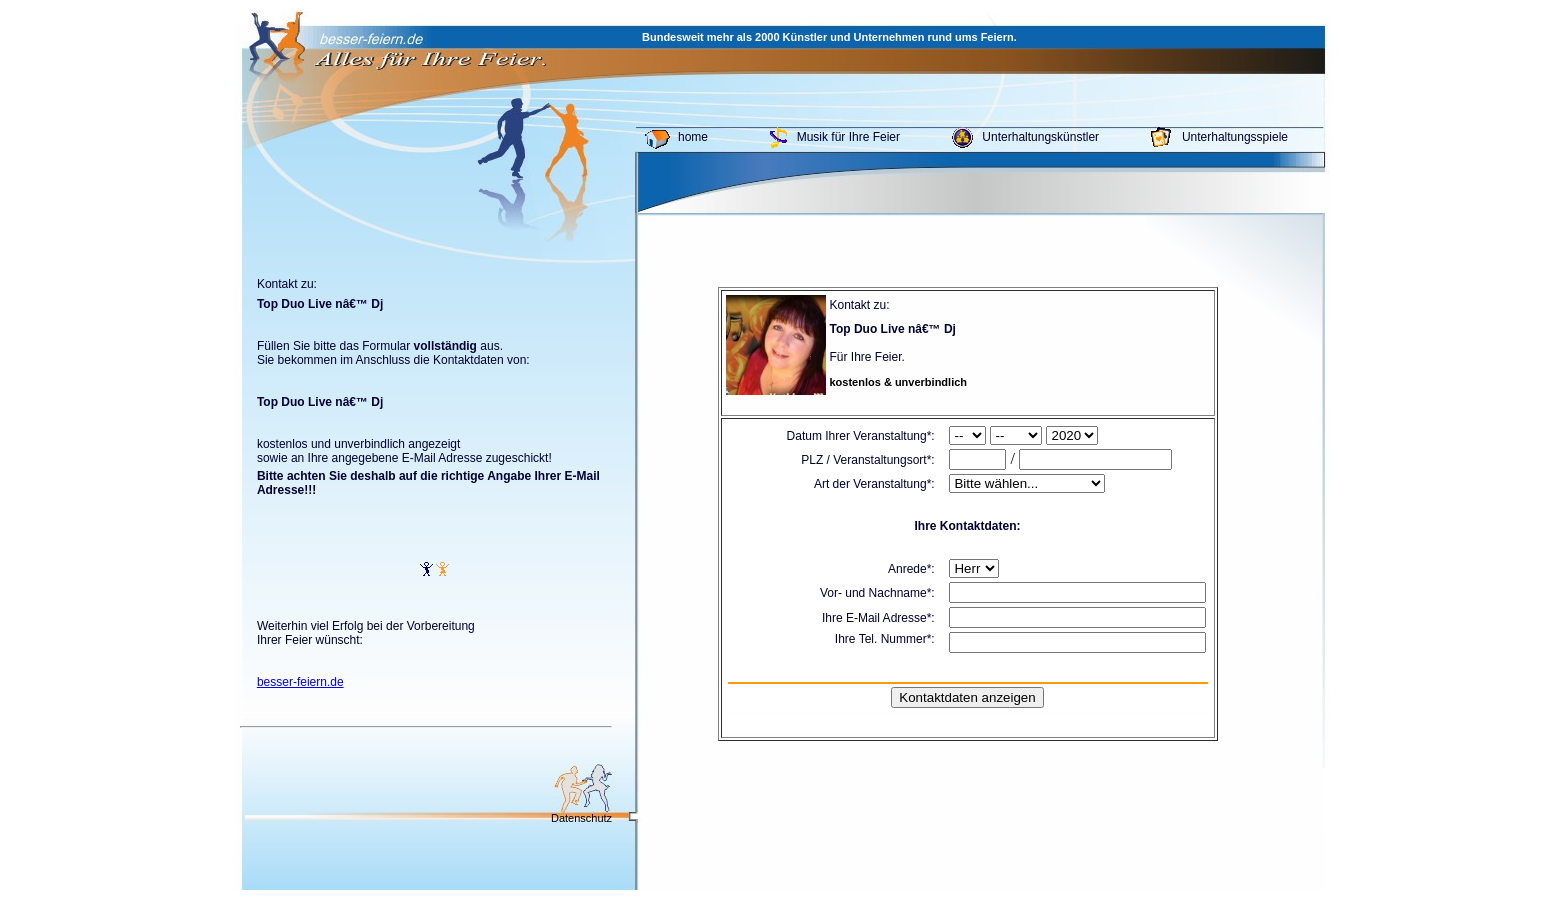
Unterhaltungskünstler (1040, 137)
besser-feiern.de (300, 682)
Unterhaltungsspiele (1235, 137)
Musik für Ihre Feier (848, 137)
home (693, 137)
